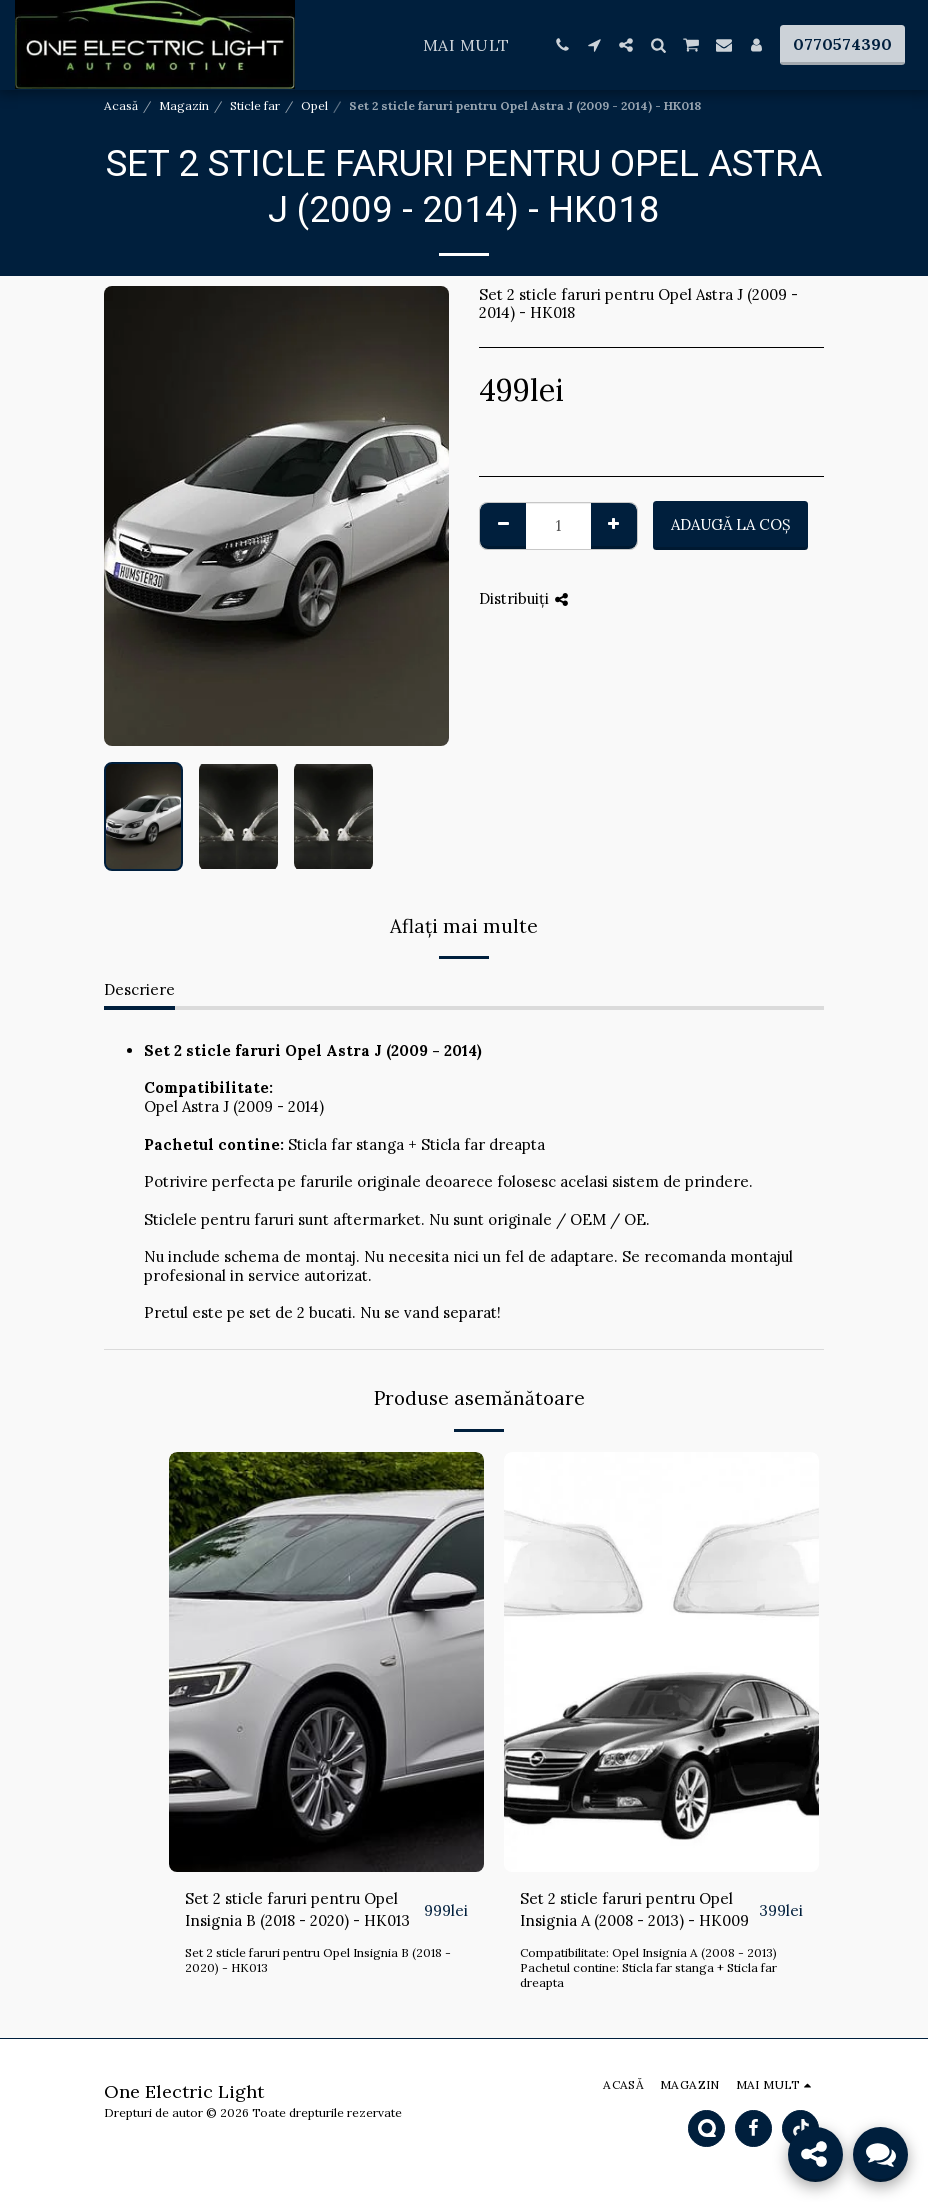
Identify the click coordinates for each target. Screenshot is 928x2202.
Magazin (184, 105)
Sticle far (255, 105)
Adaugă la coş (731, 524)
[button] (562, 45)
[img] (326, 1662)
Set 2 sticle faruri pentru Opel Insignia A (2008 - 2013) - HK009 (634, 1910)
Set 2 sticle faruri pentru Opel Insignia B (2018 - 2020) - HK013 (297, 1910)
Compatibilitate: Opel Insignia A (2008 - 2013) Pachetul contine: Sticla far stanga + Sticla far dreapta (648, 1967)
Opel (314, 105)
